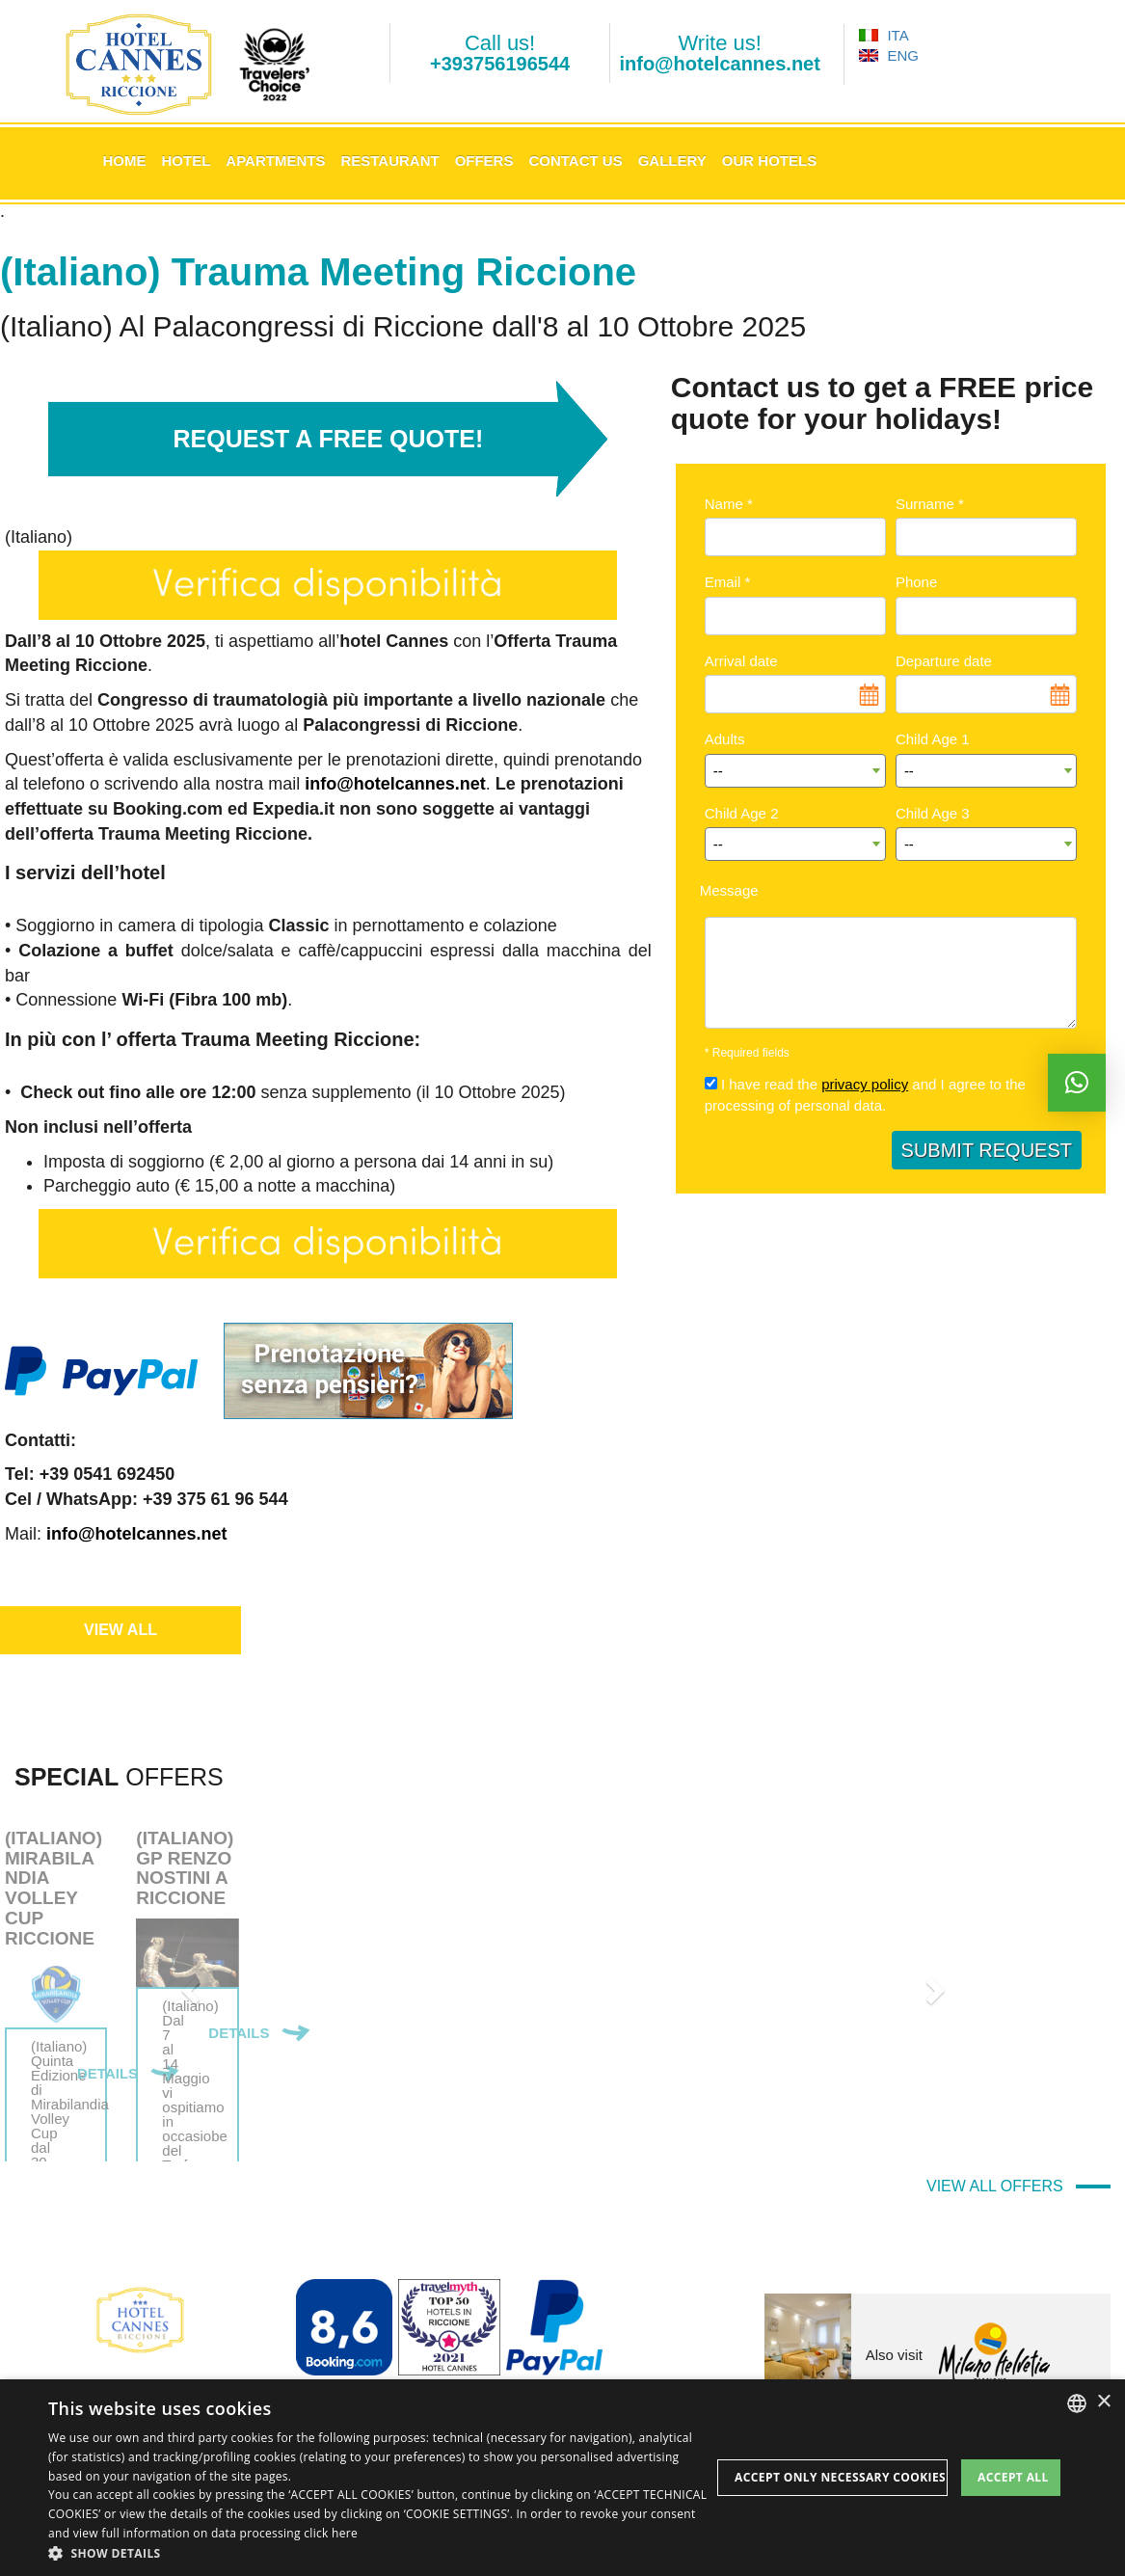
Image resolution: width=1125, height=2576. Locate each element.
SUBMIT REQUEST (986, 1150)
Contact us (575, 160)
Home (125, 160)
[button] (379, 2552)
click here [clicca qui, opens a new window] (331, 2533)
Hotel (186, 160)
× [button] (1103, 2402)
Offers (484, 160)
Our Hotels (769, 160)
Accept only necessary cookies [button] (840, 2477)
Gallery (672, 160)
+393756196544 (500, 63)
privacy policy (864, 1084)
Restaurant (389, 160)
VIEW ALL (120, 1630)
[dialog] (562, 2477)
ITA (883, 35)
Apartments (275, 160)
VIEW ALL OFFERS (1018, 2186)
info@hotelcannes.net (719, 63)
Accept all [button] (1013, 2477)
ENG (889, 55)
